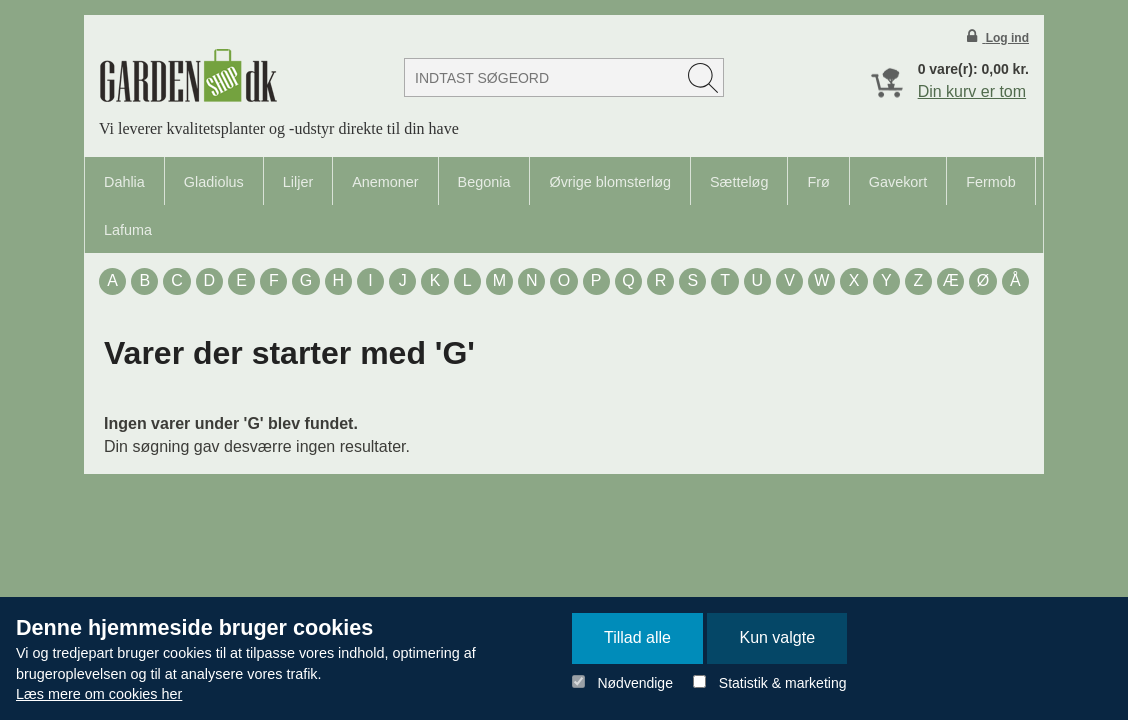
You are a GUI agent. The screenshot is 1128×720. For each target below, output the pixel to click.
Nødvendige (635, 683)
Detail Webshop (188, 75)
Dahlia (124, 182)
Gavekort (898, 182)
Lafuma (128, 230)
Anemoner (385, 182)
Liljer (298, 182)
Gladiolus (214, 182)
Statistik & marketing (783, 683)
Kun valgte (777, 637)
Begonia (484, 182)
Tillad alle (637, 637)
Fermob (991, 182)
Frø (818, 182)
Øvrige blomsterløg (610, 182)
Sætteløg (739, 182)
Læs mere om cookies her (99, 694)
